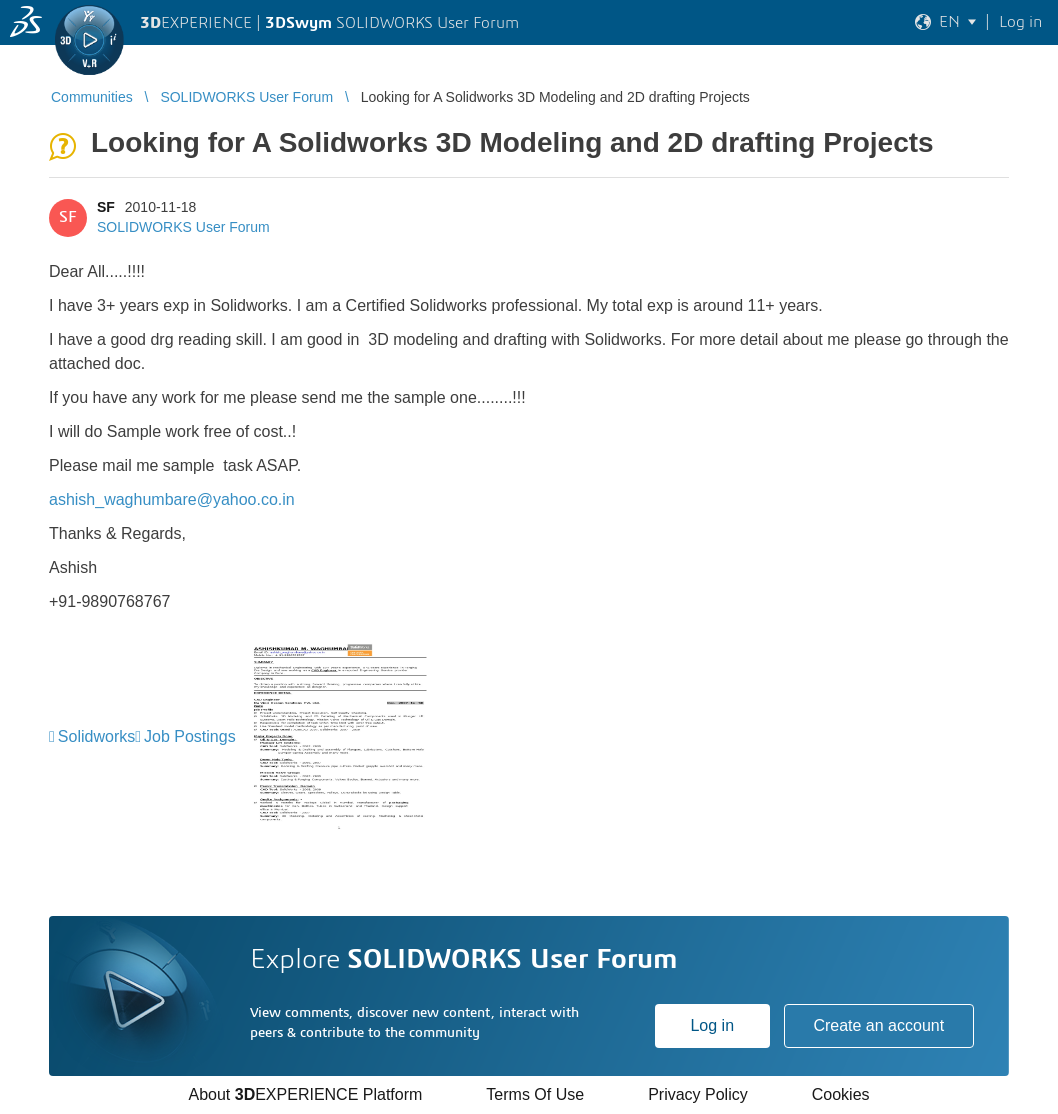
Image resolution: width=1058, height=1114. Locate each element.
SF (106, 207)
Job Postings (190, 736)
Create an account (878, 1025)
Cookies (841, 1094)
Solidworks (96, 736)
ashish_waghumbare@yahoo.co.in (172, 499)
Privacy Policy (698, 1094)
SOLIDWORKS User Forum (183, 227)
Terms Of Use (535, 1094)
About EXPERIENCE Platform (305, 1094)
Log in (712, 1025)
